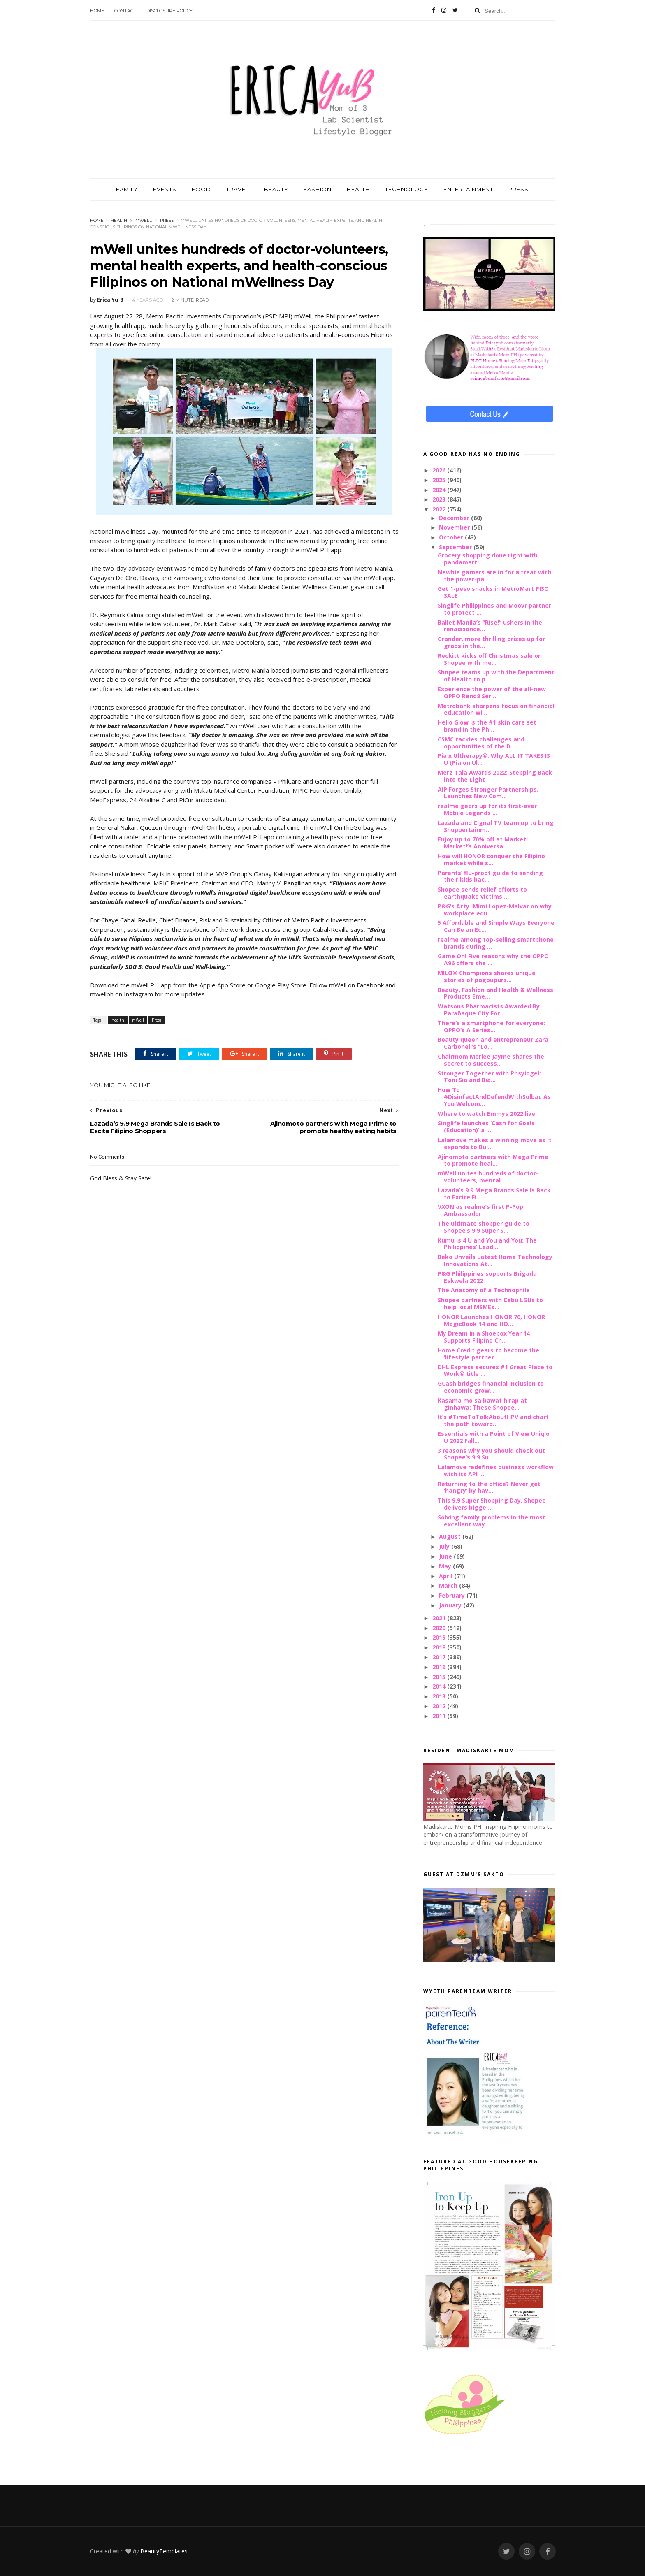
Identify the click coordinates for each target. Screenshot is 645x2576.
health (119, 220)
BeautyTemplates (164, 2551)
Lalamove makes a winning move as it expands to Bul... (495, 1143)
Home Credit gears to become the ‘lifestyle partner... (488, 1353)
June (446, 1556)
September (456, 547)
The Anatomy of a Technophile (484, 1290)
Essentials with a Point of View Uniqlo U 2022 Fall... (494, 1437)
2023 (439, 499)
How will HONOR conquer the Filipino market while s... (491, 859)
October (452, 537)
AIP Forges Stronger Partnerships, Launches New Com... (488, 792)
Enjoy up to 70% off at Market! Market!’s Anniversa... (483, 842)
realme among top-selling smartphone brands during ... (496, 943)
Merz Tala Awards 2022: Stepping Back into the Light (495, 776)
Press (167, 220)
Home (97, 11)
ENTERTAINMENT (468, 189)
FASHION (318, 189)
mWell (143, 220)
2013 (439, 1696)
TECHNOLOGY (406, 189)
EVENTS (164, 189)
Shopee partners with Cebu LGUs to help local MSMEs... (490, 1303)
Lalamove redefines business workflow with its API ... (496, 1470)
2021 (439, 1618)
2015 (439, 1677)
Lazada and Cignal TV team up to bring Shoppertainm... (496, 826)
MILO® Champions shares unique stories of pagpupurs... (487, 976)
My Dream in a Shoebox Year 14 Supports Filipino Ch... (484, 1336)
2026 (439, 470)
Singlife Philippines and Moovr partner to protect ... (494, 609)
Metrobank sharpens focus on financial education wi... (496, 709)
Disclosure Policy (169, 11)
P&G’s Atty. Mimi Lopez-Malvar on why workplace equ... (495, 909)
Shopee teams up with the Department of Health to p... (496, 675)
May (446, 1566)
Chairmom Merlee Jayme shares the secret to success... (491, 1059)
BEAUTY (276, 189)
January (451, 1605)
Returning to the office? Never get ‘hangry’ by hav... (489, 1487)
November (455, 527)
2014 (439, 1686)
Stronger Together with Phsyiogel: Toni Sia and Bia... (489, 1076)
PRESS (518, 189)
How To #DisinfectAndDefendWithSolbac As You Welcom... (494, 1097)
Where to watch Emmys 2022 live (486, 1113)
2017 (439, 1657)
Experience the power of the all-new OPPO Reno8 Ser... (492, 692)
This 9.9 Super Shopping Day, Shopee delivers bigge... (492, 1503)
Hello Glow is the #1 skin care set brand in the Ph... (487, 725)
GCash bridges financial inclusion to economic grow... (491, 1387)
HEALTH (358, 189)
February (452, 1595)
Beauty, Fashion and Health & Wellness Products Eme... (495, 993)
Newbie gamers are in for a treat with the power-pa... (494, 575)
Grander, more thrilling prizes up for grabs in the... (491, 642)
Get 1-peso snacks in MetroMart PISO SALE (493, 592)
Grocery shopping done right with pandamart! (488, 558)
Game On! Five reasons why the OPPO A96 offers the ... (493, 959)
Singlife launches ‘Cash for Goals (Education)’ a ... (486, 1126)
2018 (439, 1647)
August (450, 1536)
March (449, 1585)
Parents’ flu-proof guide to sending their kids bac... (490, 876)
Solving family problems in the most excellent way (491, 1520)
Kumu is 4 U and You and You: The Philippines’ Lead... (487, 1243)
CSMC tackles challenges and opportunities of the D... (481, 742)
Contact (125, 11)
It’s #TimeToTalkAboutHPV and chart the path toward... (493, 1420)
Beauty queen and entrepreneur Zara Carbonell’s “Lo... (493, 1043)
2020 (439, 1628)
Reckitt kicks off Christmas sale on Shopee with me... (490, 659)
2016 (439, 1667)
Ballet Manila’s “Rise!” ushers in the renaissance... (490, 625)
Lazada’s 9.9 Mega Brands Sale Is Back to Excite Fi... (494, 1193)
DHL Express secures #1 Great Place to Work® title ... (495, 1370)
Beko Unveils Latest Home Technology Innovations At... (495, 1260)
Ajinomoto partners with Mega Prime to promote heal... (493, 1160)
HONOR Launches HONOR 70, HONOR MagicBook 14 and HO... (491, 1320)
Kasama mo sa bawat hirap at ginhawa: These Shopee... (482, 1403)
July (445, 1546)
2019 (439, 1637)
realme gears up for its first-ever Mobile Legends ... (487, 809)
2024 (439, 490)
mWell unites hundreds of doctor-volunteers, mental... (488, 1176)
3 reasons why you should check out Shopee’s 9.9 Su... (491, 1454)
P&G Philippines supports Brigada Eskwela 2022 (487, 1277)
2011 (439, 1716)
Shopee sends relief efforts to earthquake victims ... (482, 892)
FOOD (201, 189)
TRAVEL (237, 189)
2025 (439, 480)
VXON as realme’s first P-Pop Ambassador (480, 1210)
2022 (439, 509)
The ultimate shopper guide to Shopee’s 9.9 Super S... (483, 1226)
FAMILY (127, 189)
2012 (439, 1706)
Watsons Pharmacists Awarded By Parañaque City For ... (489, 1009)
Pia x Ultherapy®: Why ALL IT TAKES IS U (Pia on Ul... (494, 759)
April (446, 1576)
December (455, 518)
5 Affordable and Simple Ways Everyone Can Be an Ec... (496, 926)
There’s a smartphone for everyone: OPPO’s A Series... (491, 1026)
